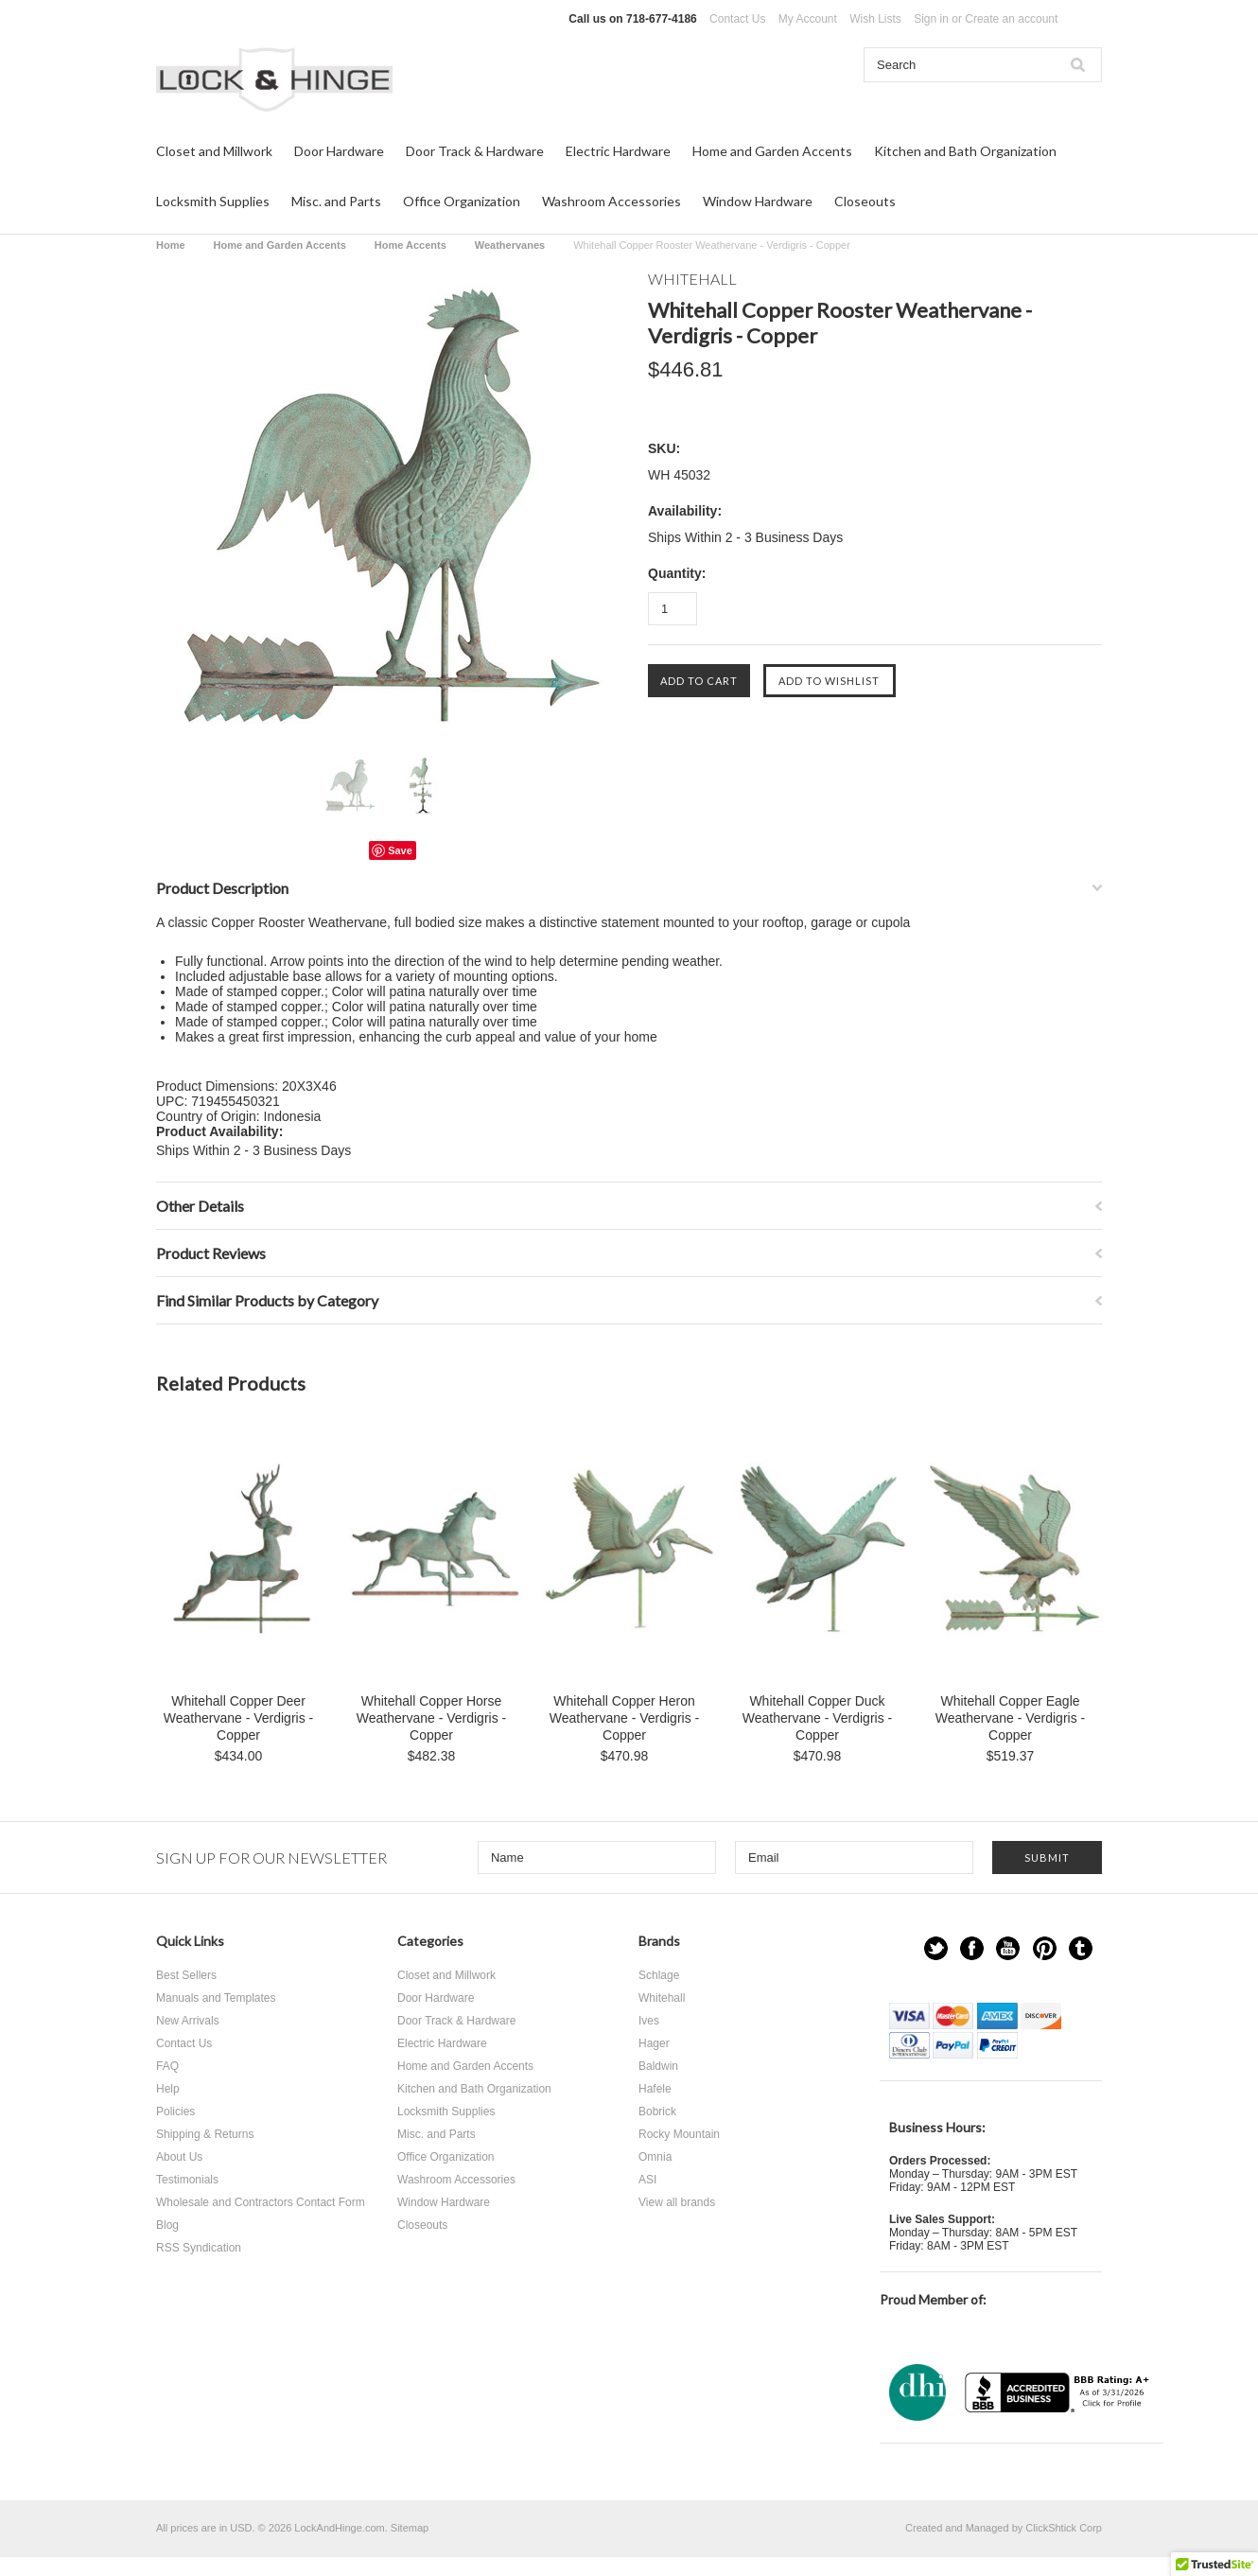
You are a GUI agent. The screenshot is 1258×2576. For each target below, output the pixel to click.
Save (400, 850)
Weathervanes (510, 245)
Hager (654, 2043)
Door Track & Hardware (475, 151)
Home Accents (410, 245)
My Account (807, 19)
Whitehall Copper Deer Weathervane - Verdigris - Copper (238, 1718)
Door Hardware (339, 151)
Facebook (972, 1948)
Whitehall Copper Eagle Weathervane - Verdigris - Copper (1010, 1718)
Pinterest (1045, 1948)
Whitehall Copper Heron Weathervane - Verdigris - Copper (624, 1718)
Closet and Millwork (214, 151)
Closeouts (865, 201)
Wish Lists (875, 19)
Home (170, 245)
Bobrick (657, 2111)
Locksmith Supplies (213, 201)
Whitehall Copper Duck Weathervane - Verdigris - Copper (817, 1718)
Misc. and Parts (336, 201)
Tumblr (1080, 1948)
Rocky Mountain (679, 2134)
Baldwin (658, 2066)
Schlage (658, 1975)
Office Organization (461, 201)
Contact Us (737, 19)
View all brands (676, 2202)
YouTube (1008, 1948)
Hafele (655, 2088)
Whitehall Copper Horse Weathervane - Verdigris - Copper (431, 1718)
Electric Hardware (618, 151)
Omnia (655, 2157)
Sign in (931, 19)
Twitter (936, 1948)
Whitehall (661, 1998)
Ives (648, 2020)
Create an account (1011, 19)
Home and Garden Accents (772, 151)
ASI (647, 2179)
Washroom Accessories (611, 201)
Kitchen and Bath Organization (965, 151)
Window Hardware (757, 201)
